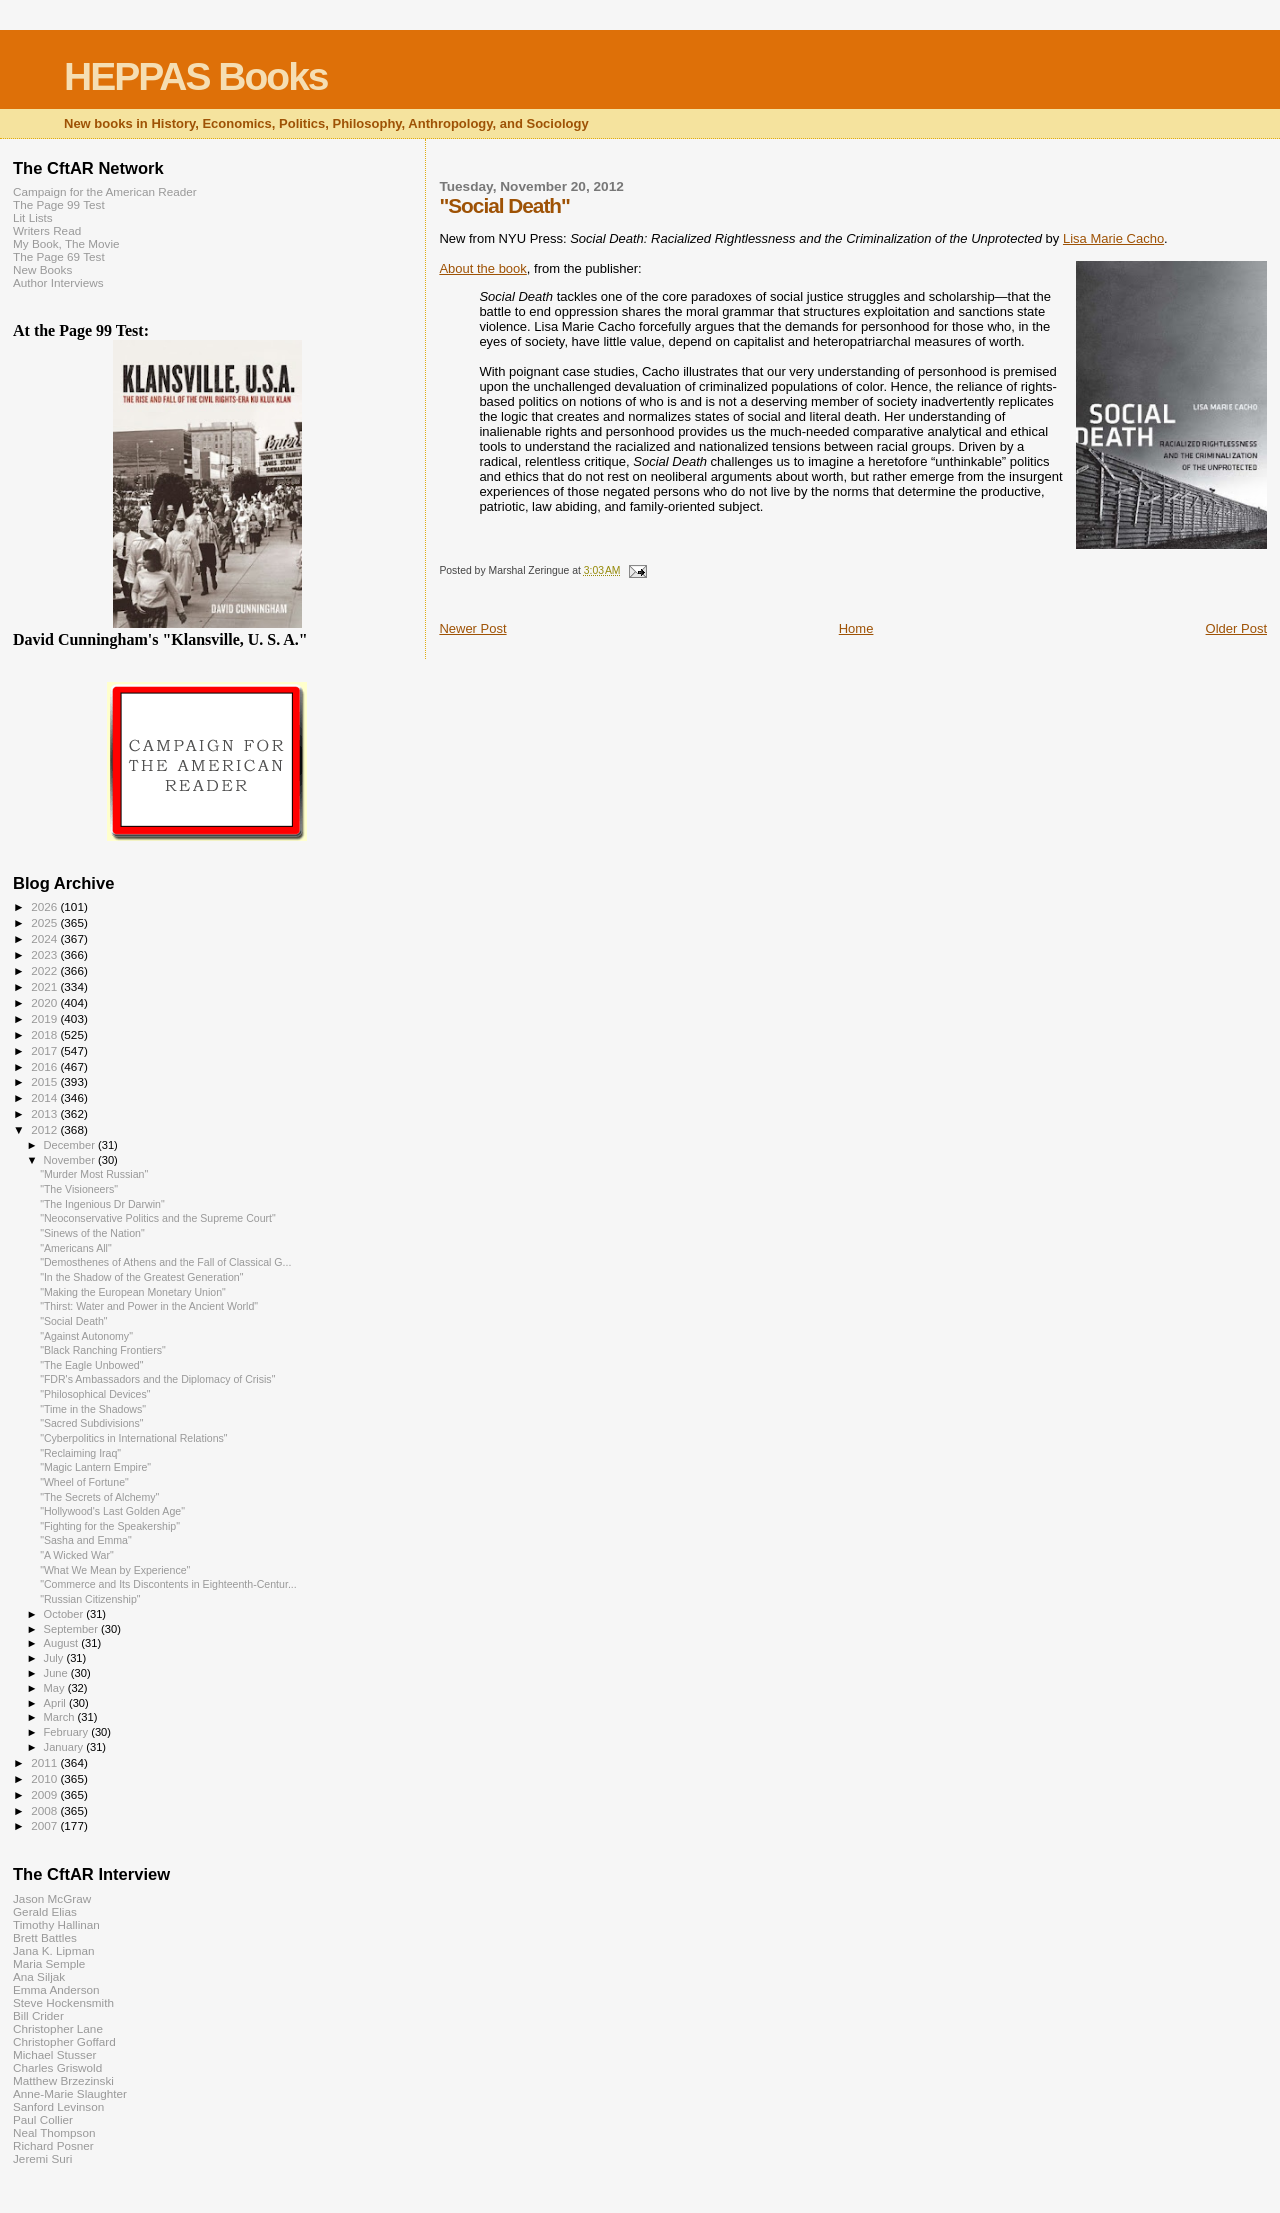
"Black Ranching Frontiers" (103, 1350)
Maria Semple (49, 1963)
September (73, 1629)
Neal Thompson (54, 2132)
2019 (45, 1018)
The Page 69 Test (59, 256)
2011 (45, 1762)
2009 (45, 1794)
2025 (45, 922)
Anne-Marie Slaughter (70, 2093)
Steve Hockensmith (63, 2002)
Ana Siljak (39, 1976)
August (63, 1643)
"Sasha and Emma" (86, 1540)
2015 (45, 1081)
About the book (482, 268)
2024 (45, 938)
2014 (45, 1097)
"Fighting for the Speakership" (110, 1526)
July (55, 1658)
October (65, 1614)
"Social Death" (74, 1321)
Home (856, 628)
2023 (45, 954)
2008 (45, 1810)
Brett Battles (45, 1937)
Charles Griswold (57, 2067)
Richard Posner (53, 2145)
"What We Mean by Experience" (115, 1570)
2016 (45, 1066)
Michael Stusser (54, 2054)
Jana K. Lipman (53, 1950)
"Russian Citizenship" (90, 1599)
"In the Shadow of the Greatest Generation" (141, 1277)
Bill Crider (38, 2015)
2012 (45, 1129)
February (68, 1732)
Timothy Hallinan (56, 1924)
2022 (45, 970)
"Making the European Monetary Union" (133, 1292)
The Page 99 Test (59, 204)
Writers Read (47, 230)
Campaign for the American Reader (105, 191)
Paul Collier (43, 2119)
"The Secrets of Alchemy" (99, 1497)
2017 (45, 1050)
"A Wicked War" (77, 1555)
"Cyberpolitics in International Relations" (133, 1438)
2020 (45, 1002)
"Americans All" (76, 1248)
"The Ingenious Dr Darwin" (102, 1204)
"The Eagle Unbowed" (91, 1365)
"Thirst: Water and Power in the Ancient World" (149, 1306)
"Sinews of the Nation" (92, 1233)
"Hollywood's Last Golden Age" (112, 1511)
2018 (45, 1034)
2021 (45, 986)
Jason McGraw (52, 1898)
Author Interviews (58, 282)
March (61, 1717)
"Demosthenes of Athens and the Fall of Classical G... (165, 1262)
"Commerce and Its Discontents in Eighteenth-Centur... (168, 1584)
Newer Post (472, 628)
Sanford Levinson (58, 2106)
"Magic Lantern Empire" (95, 1467)
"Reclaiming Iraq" (80, 1453)
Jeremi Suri (42, 2158)
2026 (45, 906)
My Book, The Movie (66, 243)
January (65, 1747)
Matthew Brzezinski (63, 2080)
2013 (45, 1113)
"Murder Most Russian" (94, 1174)
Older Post (1236, 628)
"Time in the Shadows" (93, 1409)
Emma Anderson (56, 1989)
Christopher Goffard (64, 2041)
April (56, 1703)
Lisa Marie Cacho (1113, 238)
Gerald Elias (45, 1911)
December (71, 1145)
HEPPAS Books (196, 76)
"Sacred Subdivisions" (91, 1423)
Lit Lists (33, 217)
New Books (42, 269)
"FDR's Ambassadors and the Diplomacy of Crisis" (157, 1379)
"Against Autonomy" (86, 1336)
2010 (45, 1778)
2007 (45, 1825)
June (57, 1673)
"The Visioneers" (79, 1189)
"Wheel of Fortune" (84, 1482)
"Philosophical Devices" (95, 1394)
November (71, 1160)
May (56, 1688)
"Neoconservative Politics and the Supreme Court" (158, 1218)
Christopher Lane (58, 2028)
